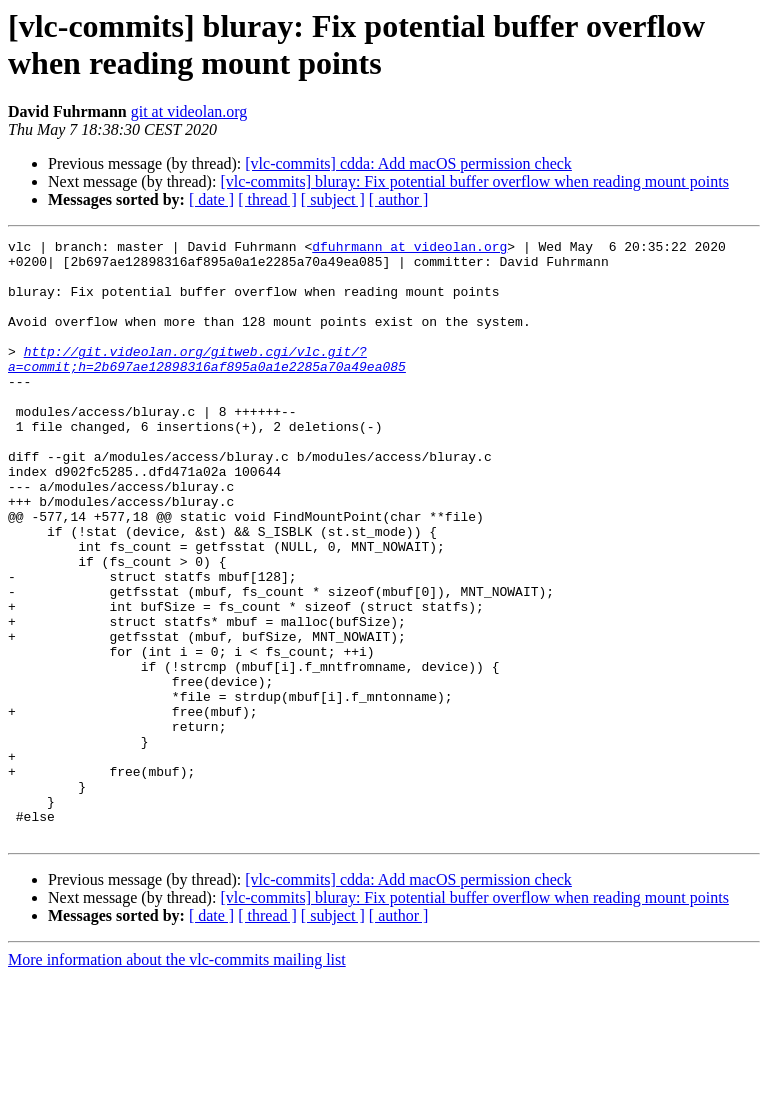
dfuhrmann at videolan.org (409, 249)
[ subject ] (333, 199)
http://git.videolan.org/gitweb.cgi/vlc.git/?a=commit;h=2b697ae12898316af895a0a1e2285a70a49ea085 (207, 384)
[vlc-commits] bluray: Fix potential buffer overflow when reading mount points (474, 181)
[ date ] (211, 199)
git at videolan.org (189, 111)
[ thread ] (267, 199)
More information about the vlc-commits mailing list (177, 1079)
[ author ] (399, 199)
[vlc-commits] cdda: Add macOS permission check (408, 163)
